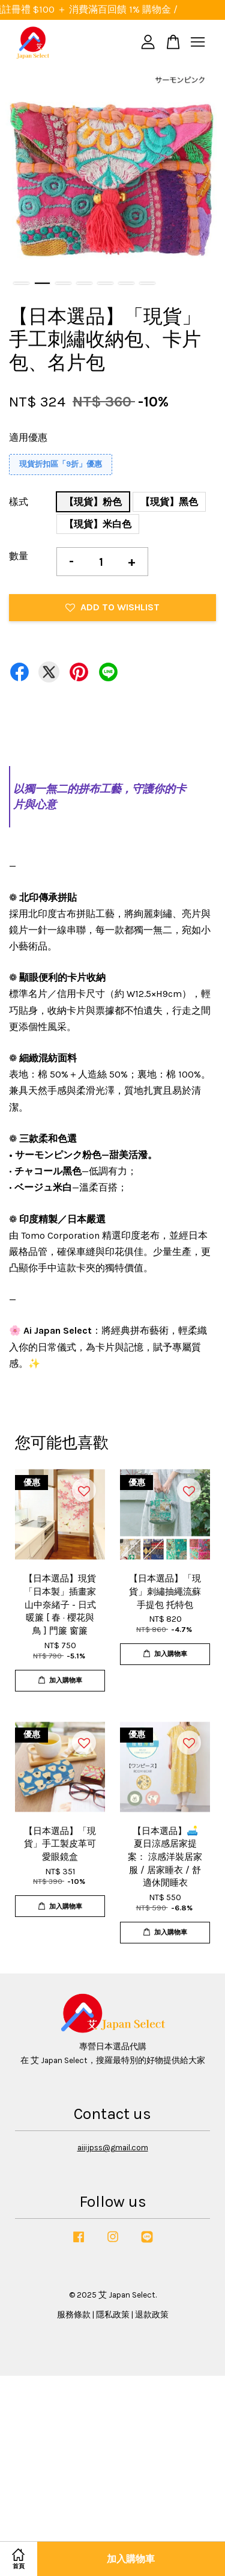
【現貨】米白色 (97, 524)
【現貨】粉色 (93, 502)
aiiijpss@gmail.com (112, 2147)
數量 (18, 556)
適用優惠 (28, 437)
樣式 (18, 502)
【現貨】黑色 (169, 502)
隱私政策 (113, 2314)
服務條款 (74, 2314)
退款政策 (152, 2314)
